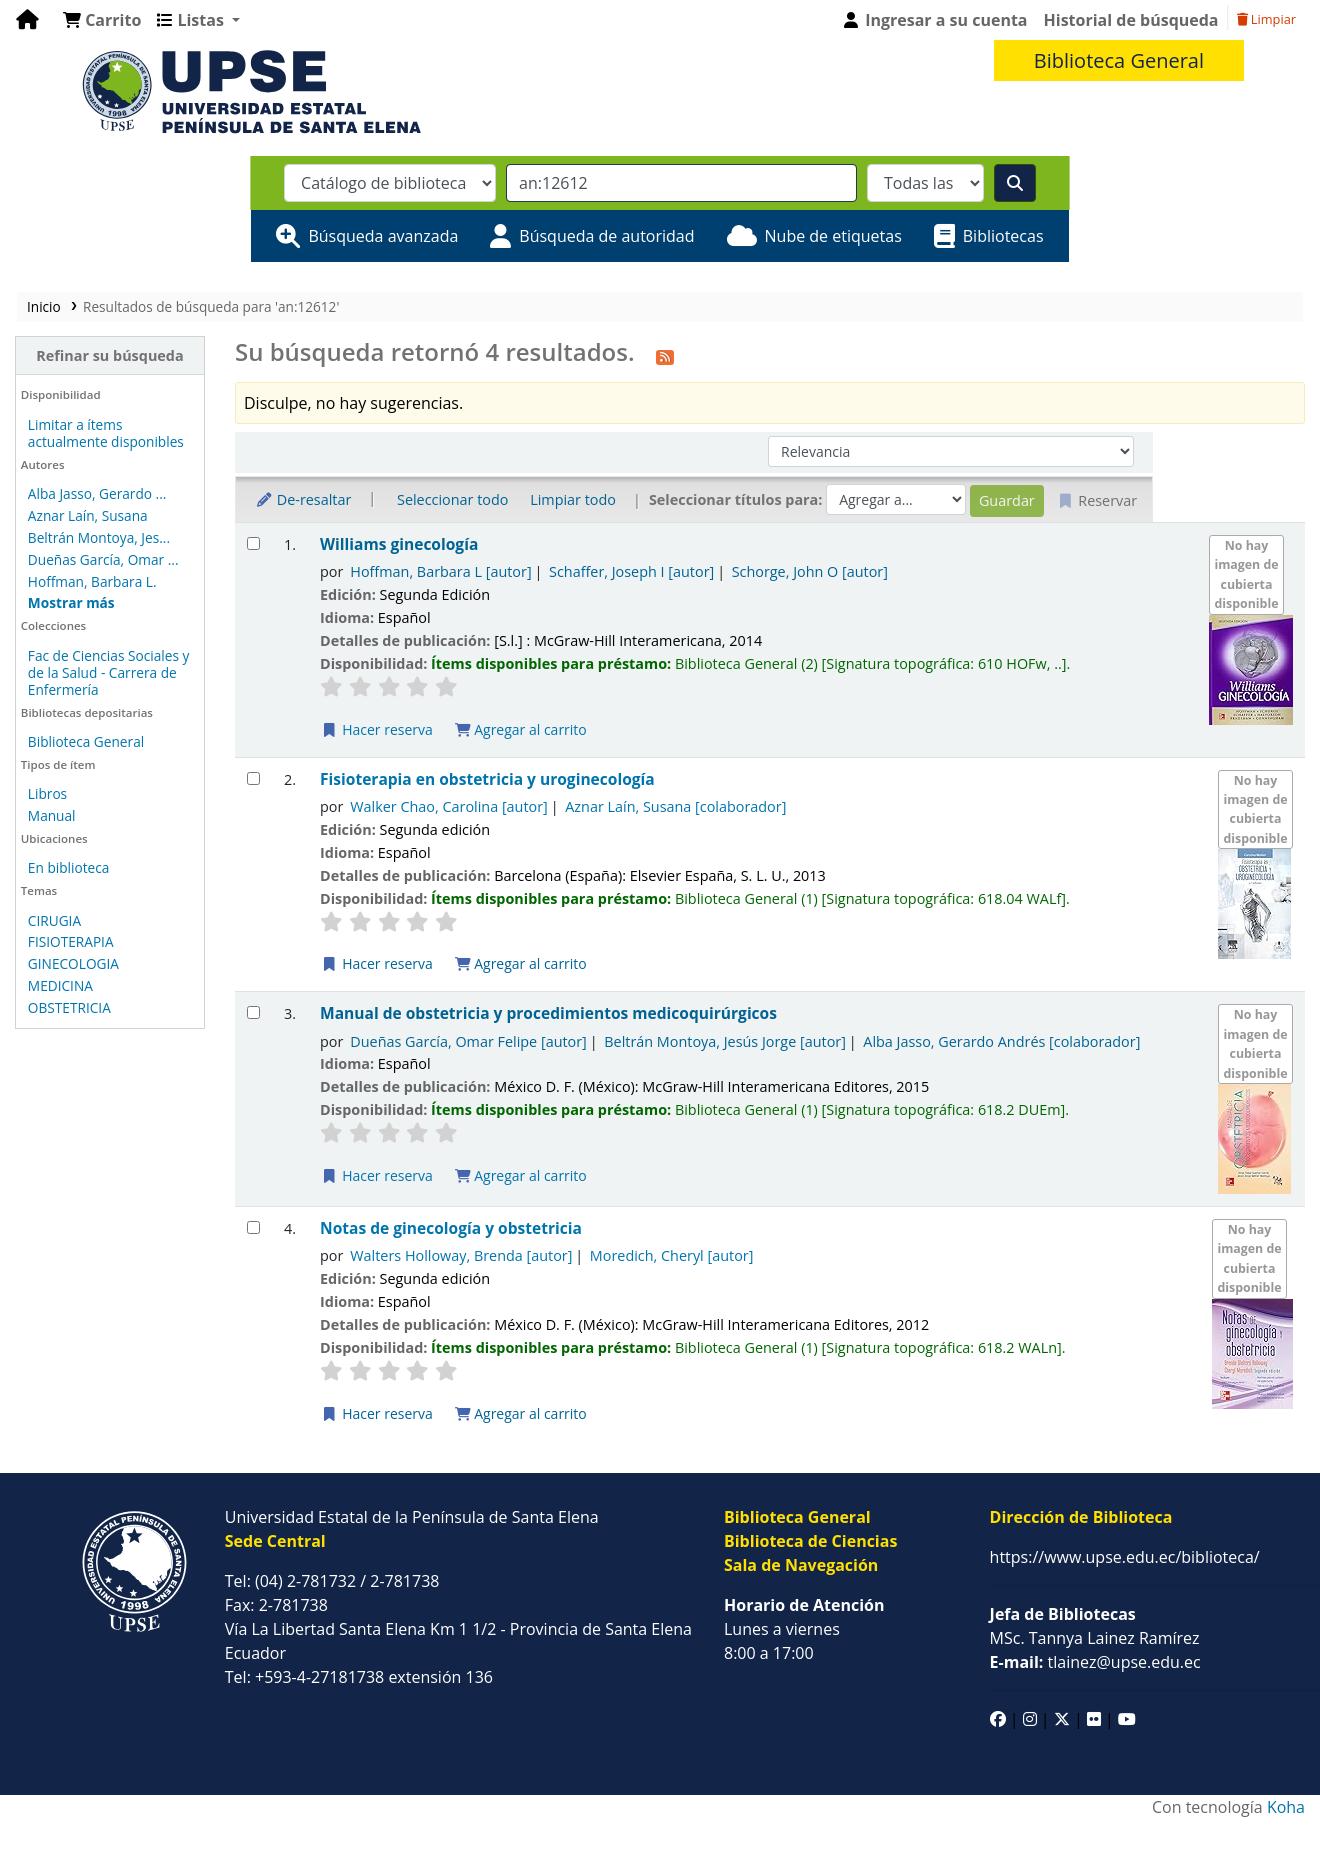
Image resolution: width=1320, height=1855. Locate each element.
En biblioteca (69, 867)
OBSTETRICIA (69, 1007)
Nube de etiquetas (833, 236)
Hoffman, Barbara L (440, 571)
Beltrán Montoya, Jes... (99, 537)
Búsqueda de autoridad (606, 236)
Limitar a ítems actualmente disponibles (106, 433)
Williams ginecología (399, 544)
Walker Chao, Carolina (449, 806)
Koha (1286, 1807)
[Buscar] (1015, 183)
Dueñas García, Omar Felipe (468, 1041)
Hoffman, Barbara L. (92, 581)
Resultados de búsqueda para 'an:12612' (211, 306)
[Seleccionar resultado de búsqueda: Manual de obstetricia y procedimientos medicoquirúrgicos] (253, 1012)
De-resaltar (303, 499)
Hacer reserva (377, 729)
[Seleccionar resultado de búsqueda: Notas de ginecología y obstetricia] (253, 1227)
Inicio (44, 306)
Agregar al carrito (521, 729)
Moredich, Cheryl (672, 1255)
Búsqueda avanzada (383, 236)
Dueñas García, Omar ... (103, 559)
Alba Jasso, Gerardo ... (97, 493)
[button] (102, 20)
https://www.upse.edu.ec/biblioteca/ (1125, 1557)
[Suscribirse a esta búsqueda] (665, 355)
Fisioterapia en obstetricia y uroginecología (487, 779)
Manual (52, 815)
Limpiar (1266, 19)
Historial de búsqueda (1131, 20)
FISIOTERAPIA (71, 941)
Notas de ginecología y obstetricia (451, 1228)
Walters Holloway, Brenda (461, 1255)
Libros (47, 793)
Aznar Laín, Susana (88, 515)
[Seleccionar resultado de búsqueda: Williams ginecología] (253, 543)
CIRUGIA (54, 920)
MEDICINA (60, 985)
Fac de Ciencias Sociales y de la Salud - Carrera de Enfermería (109, 672)
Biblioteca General (86, 741)
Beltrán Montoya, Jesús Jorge (725, 1041)
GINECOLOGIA (73, 963)
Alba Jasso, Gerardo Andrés (1001, 1041)
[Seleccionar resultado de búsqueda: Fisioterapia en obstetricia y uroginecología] (253, 778)
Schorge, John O (810, 571)
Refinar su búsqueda (109, 355)
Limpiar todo (573, 499)
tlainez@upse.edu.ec (1095, 1662)
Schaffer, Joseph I (631, 571)
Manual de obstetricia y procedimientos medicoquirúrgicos (548, 1013)
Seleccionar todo (452, 499)
